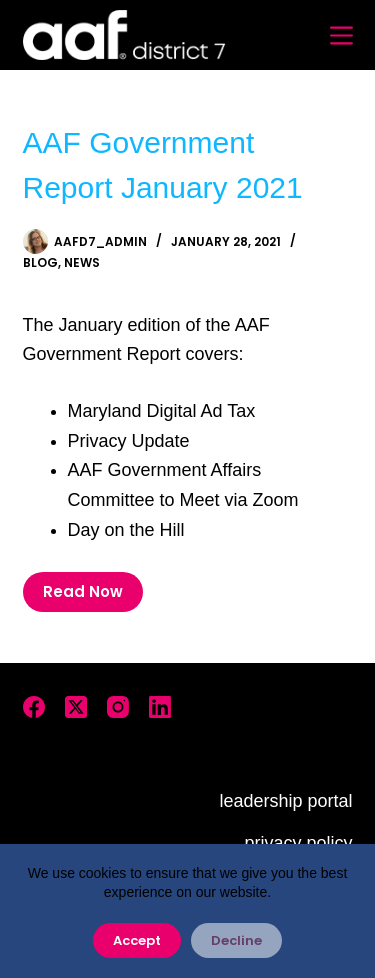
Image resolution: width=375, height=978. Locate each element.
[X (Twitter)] (76, 707)
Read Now (83, 591)
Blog (40, 262)
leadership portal (285, 801)
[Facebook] (34, 707)
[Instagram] (118, 707)
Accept (137, 940)
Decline (236, 940)
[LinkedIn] (160, 707)
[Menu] (341, 35)
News (82, 262)
